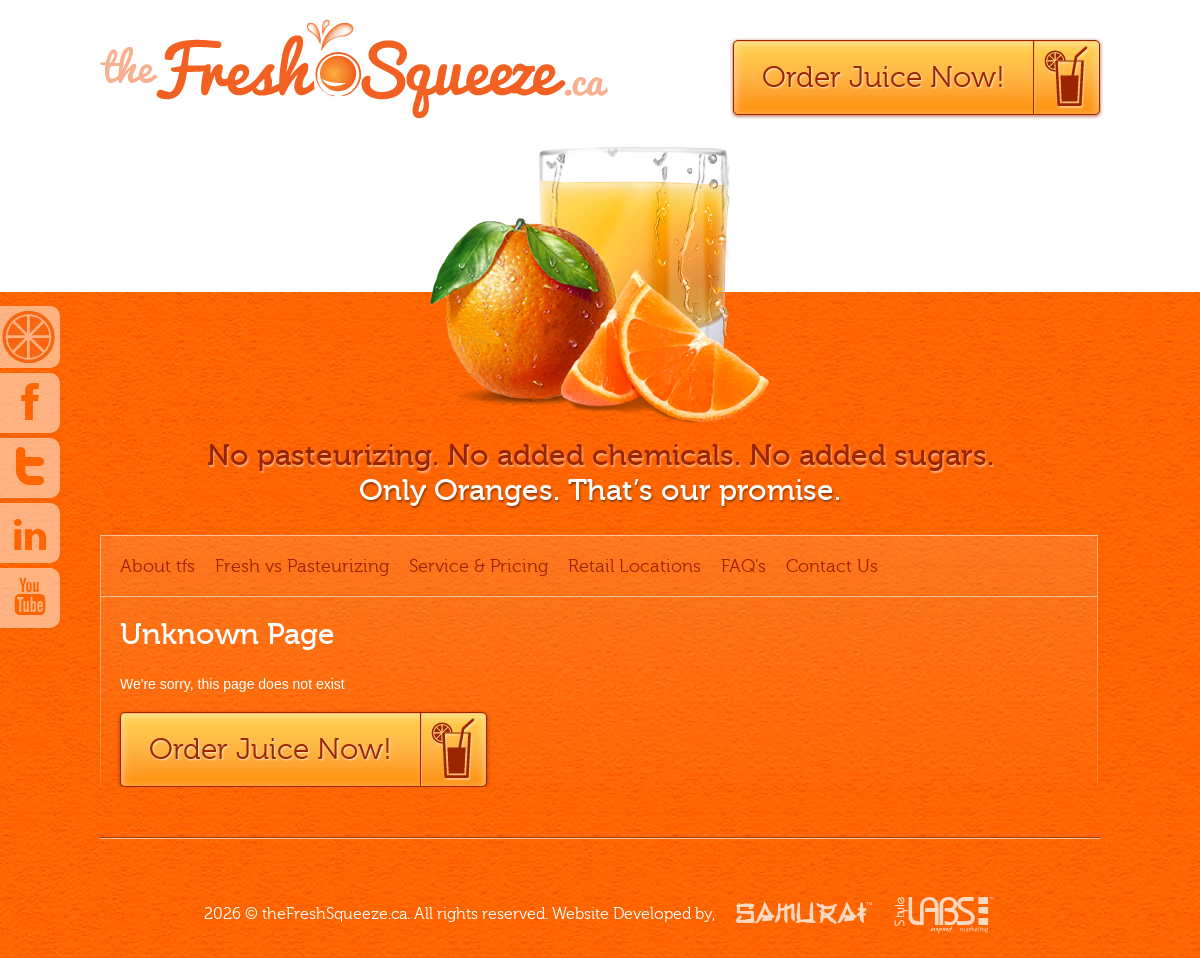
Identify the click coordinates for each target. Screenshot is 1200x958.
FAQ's (743, 566)
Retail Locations (634, 566)
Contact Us (832, 566)
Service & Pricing (478, 566)
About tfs (157, 566)
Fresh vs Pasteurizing (302, 566)
